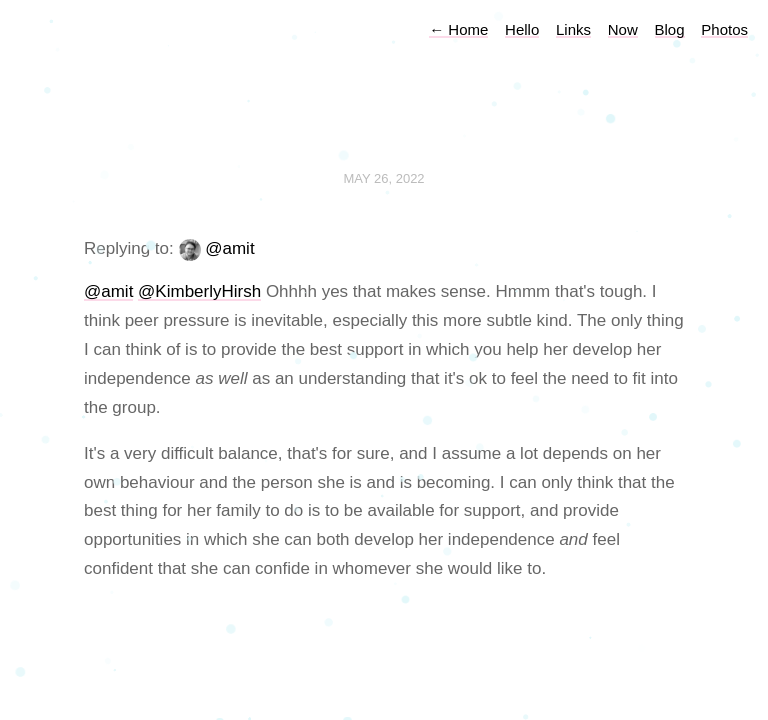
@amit (229, 248)
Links (573, 29)
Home (458, 29)
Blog (670, 29)
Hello (522, 29)
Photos (724, 29)
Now (623, 29)
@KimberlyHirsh (199, 291)
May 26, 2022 (383, 178)
